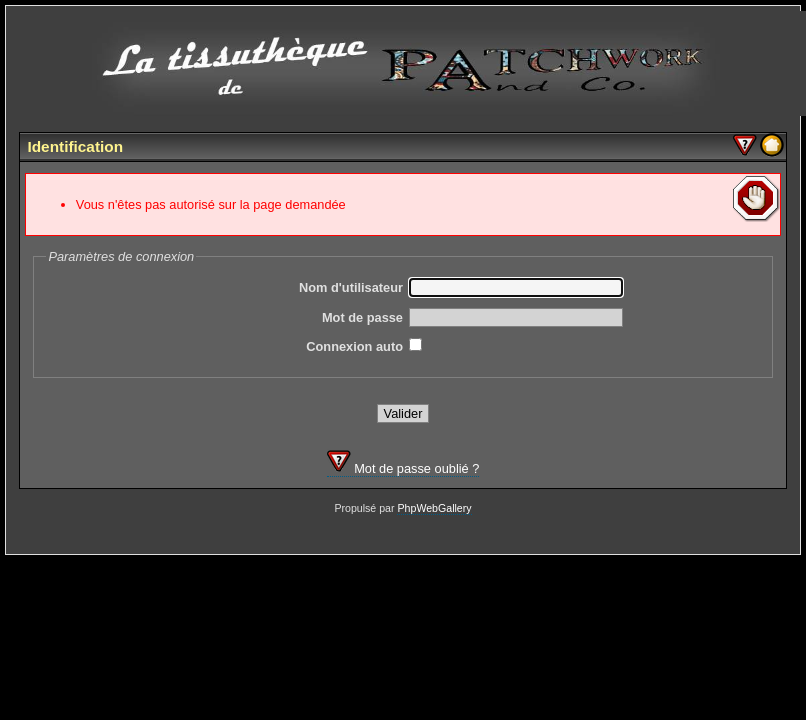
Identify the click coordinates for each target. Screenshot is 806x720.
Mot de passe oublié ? (403, 468)
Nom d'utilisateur (351, 287)
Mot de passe (362, 317)
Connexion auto (354, 346)
